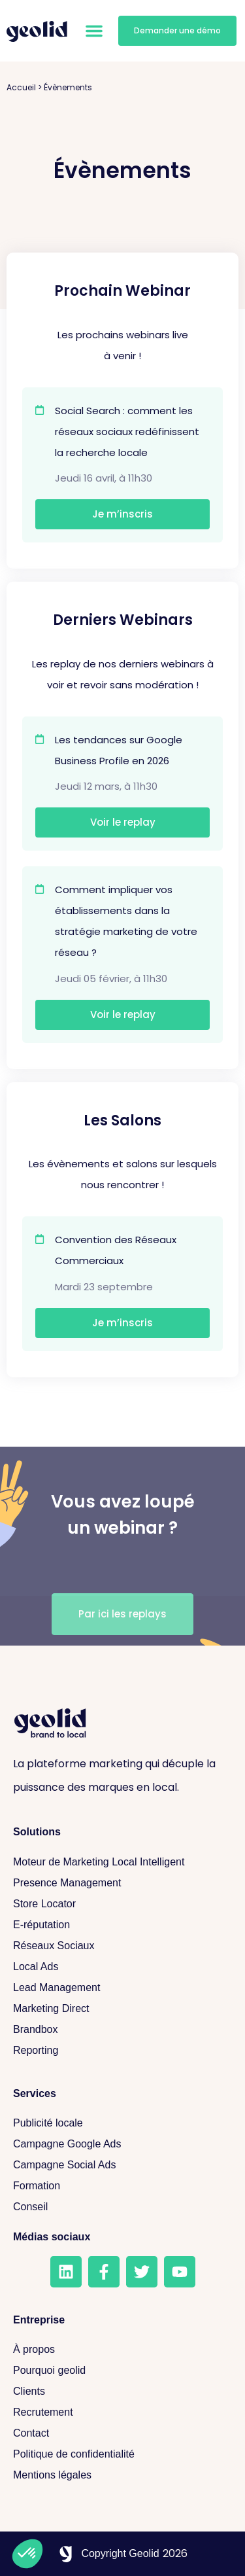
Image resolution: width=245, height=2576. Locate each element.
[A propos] (122, 2349)
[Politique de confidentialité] (122, 2454)
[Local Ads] (122, 1966)
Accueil (21, 87)
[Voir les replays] (122, 1614)
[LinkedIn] (66, 2271)
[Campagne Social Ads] (122, 2165)
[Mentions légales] (122, 2475)
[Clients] (122, 2391)
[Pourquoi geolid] (122, 2370)
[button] (94, 30)
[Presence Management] (122, 1883)
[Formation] (122, 2186)
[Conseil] (122, 2207)
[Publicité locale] (122, 2123)
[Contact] (122, 2433)
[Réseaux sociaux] (122, 1945)
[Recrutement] (122, 2412)
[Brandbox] (122, 2029)
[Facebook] (104, 2271)
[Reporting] (122, 2050)
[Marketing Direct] (122, 2008)
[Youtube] (179, 2271)
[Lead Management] (122, 1987)
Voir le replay (122, 822)
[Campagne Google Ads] (122, 2144)
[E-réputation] (122, 1924)
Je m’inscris (122, 514)
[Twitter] (141, 2271)
